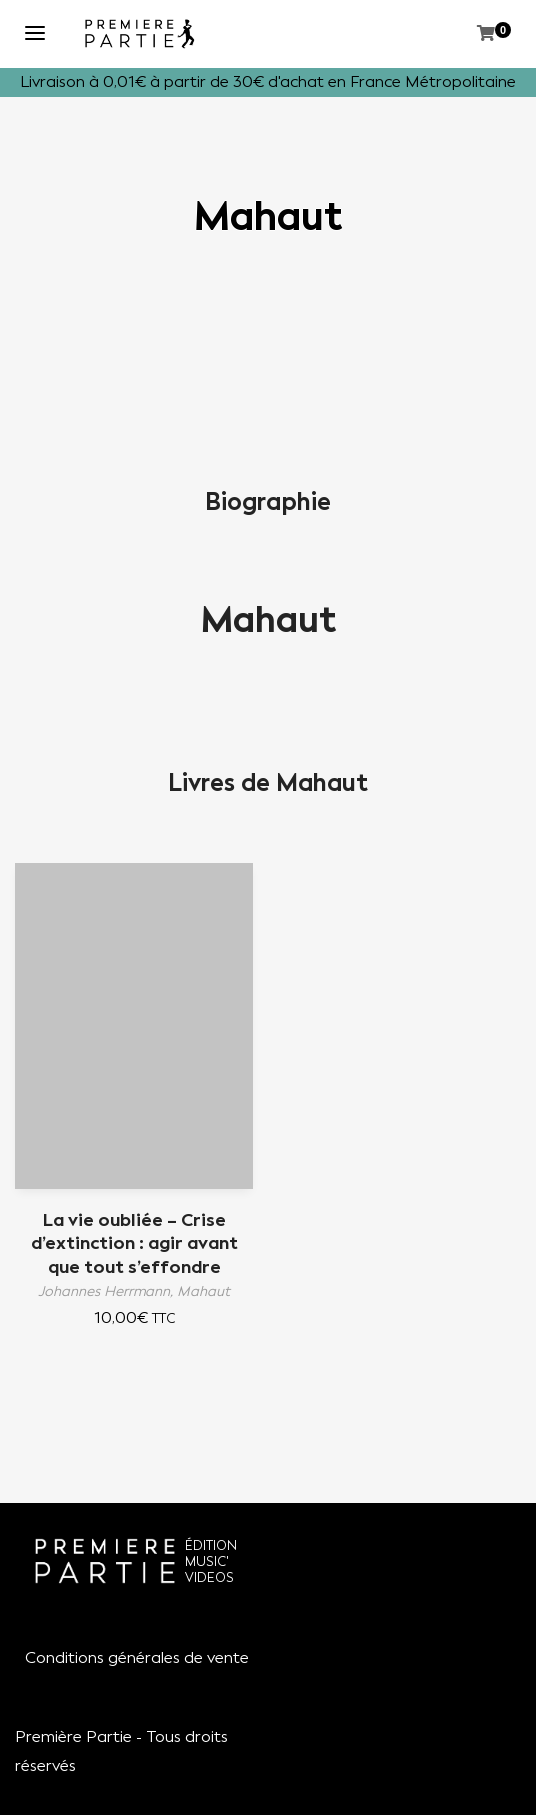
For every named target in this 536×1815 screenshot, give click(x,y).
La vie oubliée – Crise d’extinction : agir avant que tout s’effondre (134, 1243)
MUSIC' (207, 1561)
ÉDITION (211, 1545)
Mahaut (268, 620)
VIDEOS (209, 1577)
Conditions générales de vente (137, 1657)
